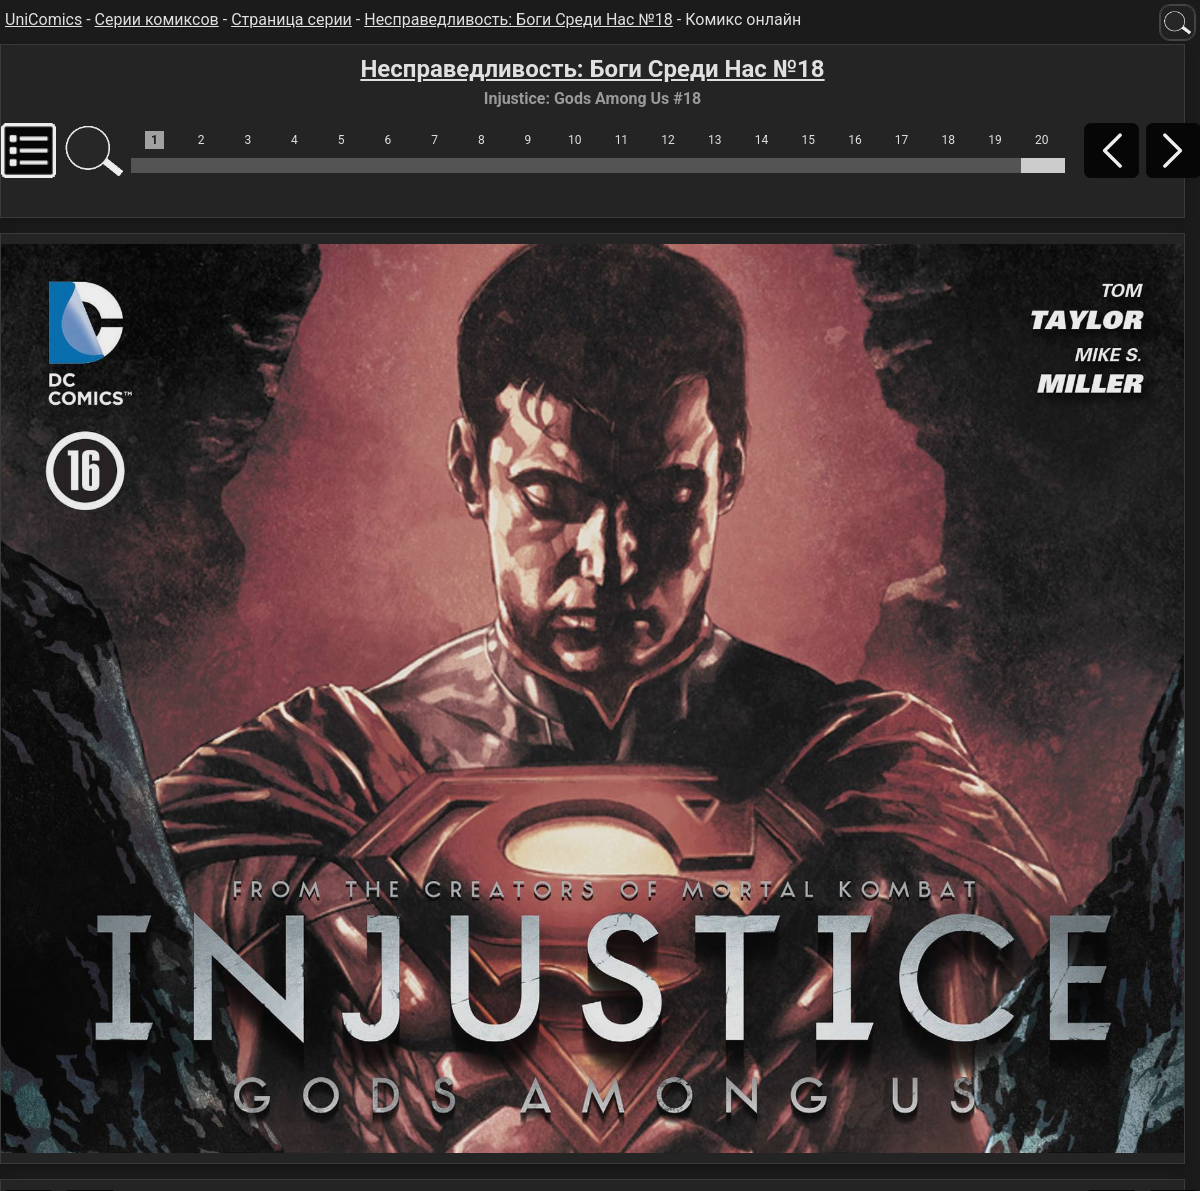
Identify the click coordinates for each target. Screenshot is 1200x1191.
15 (808, 140)
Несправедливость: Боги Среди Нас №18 (518, 19)
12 (668, 140)
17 (902, 140)
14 (762, 140)
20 (1042, 140)
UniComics (43, 19)
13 (715, 140)
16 (855, 140)
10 (575, 140)
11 (622, 140)
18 (949, 140)
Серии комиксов (157, 19)
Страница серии (291, 19)
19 (995, 140)
